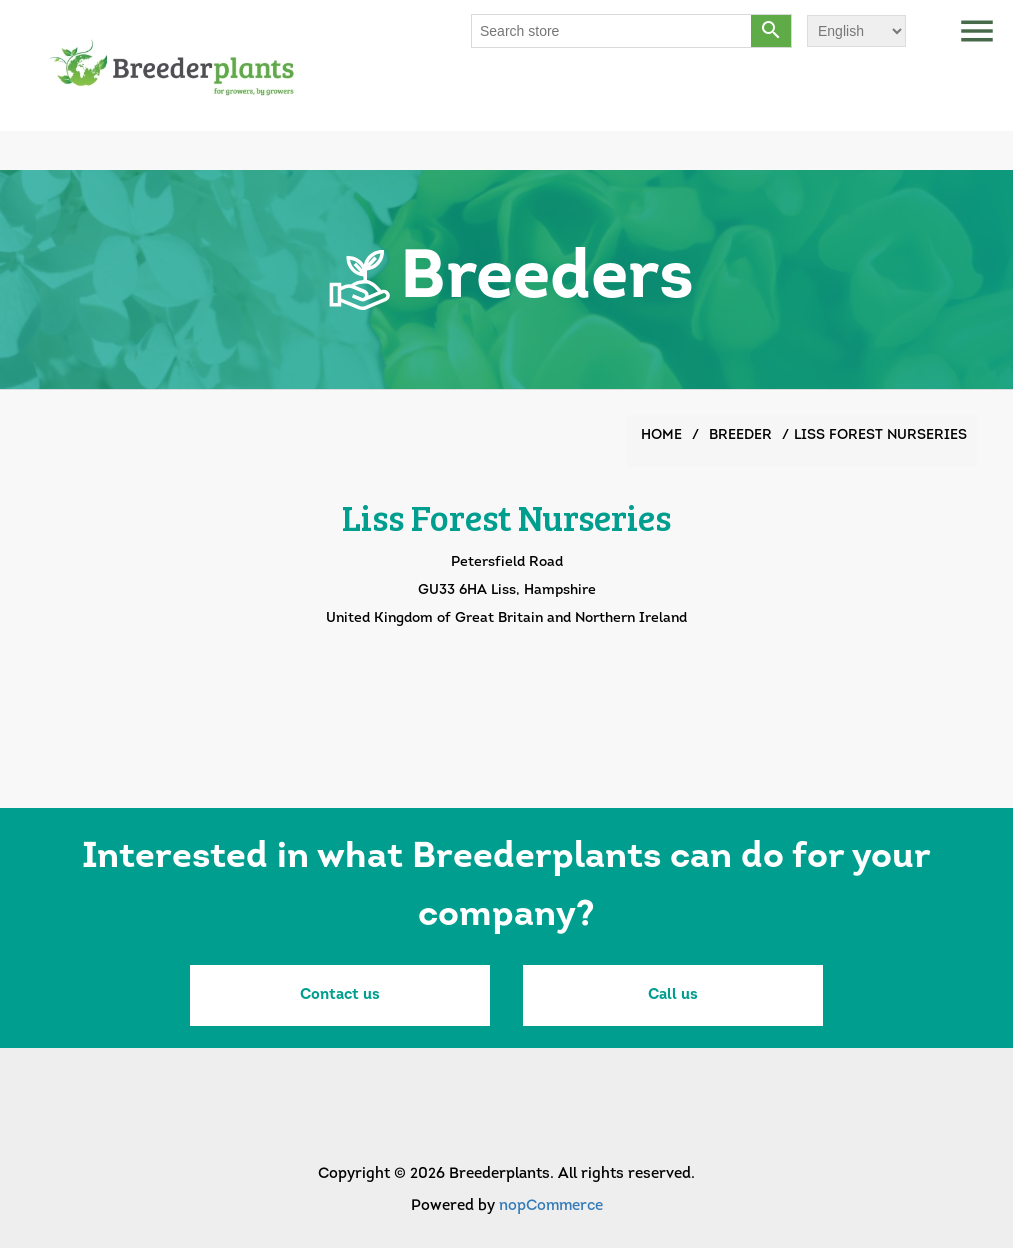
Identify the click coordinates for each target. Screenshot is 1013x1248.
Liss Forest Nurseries (880, 435)
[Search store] (612, 31)
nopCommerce (551, 1206)
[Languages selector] (856, 31)
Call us (673, 995)
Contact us (340, 995)
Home (661, 435)
